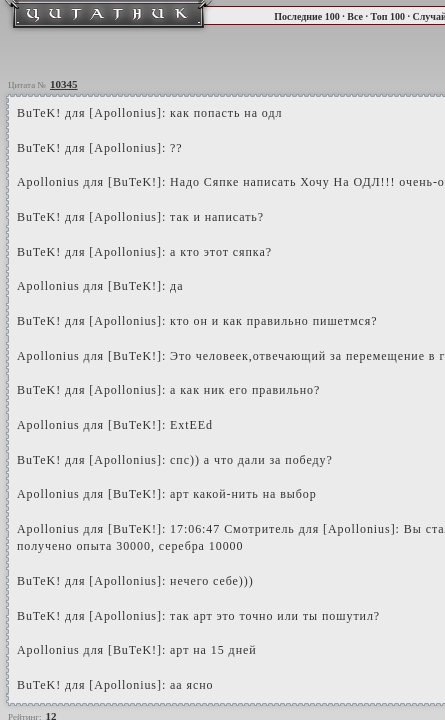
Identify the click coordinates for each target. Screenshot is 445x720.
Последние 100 (307, 16)
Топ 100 (387, 16)
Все (355, 16)
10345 (64, 84)
